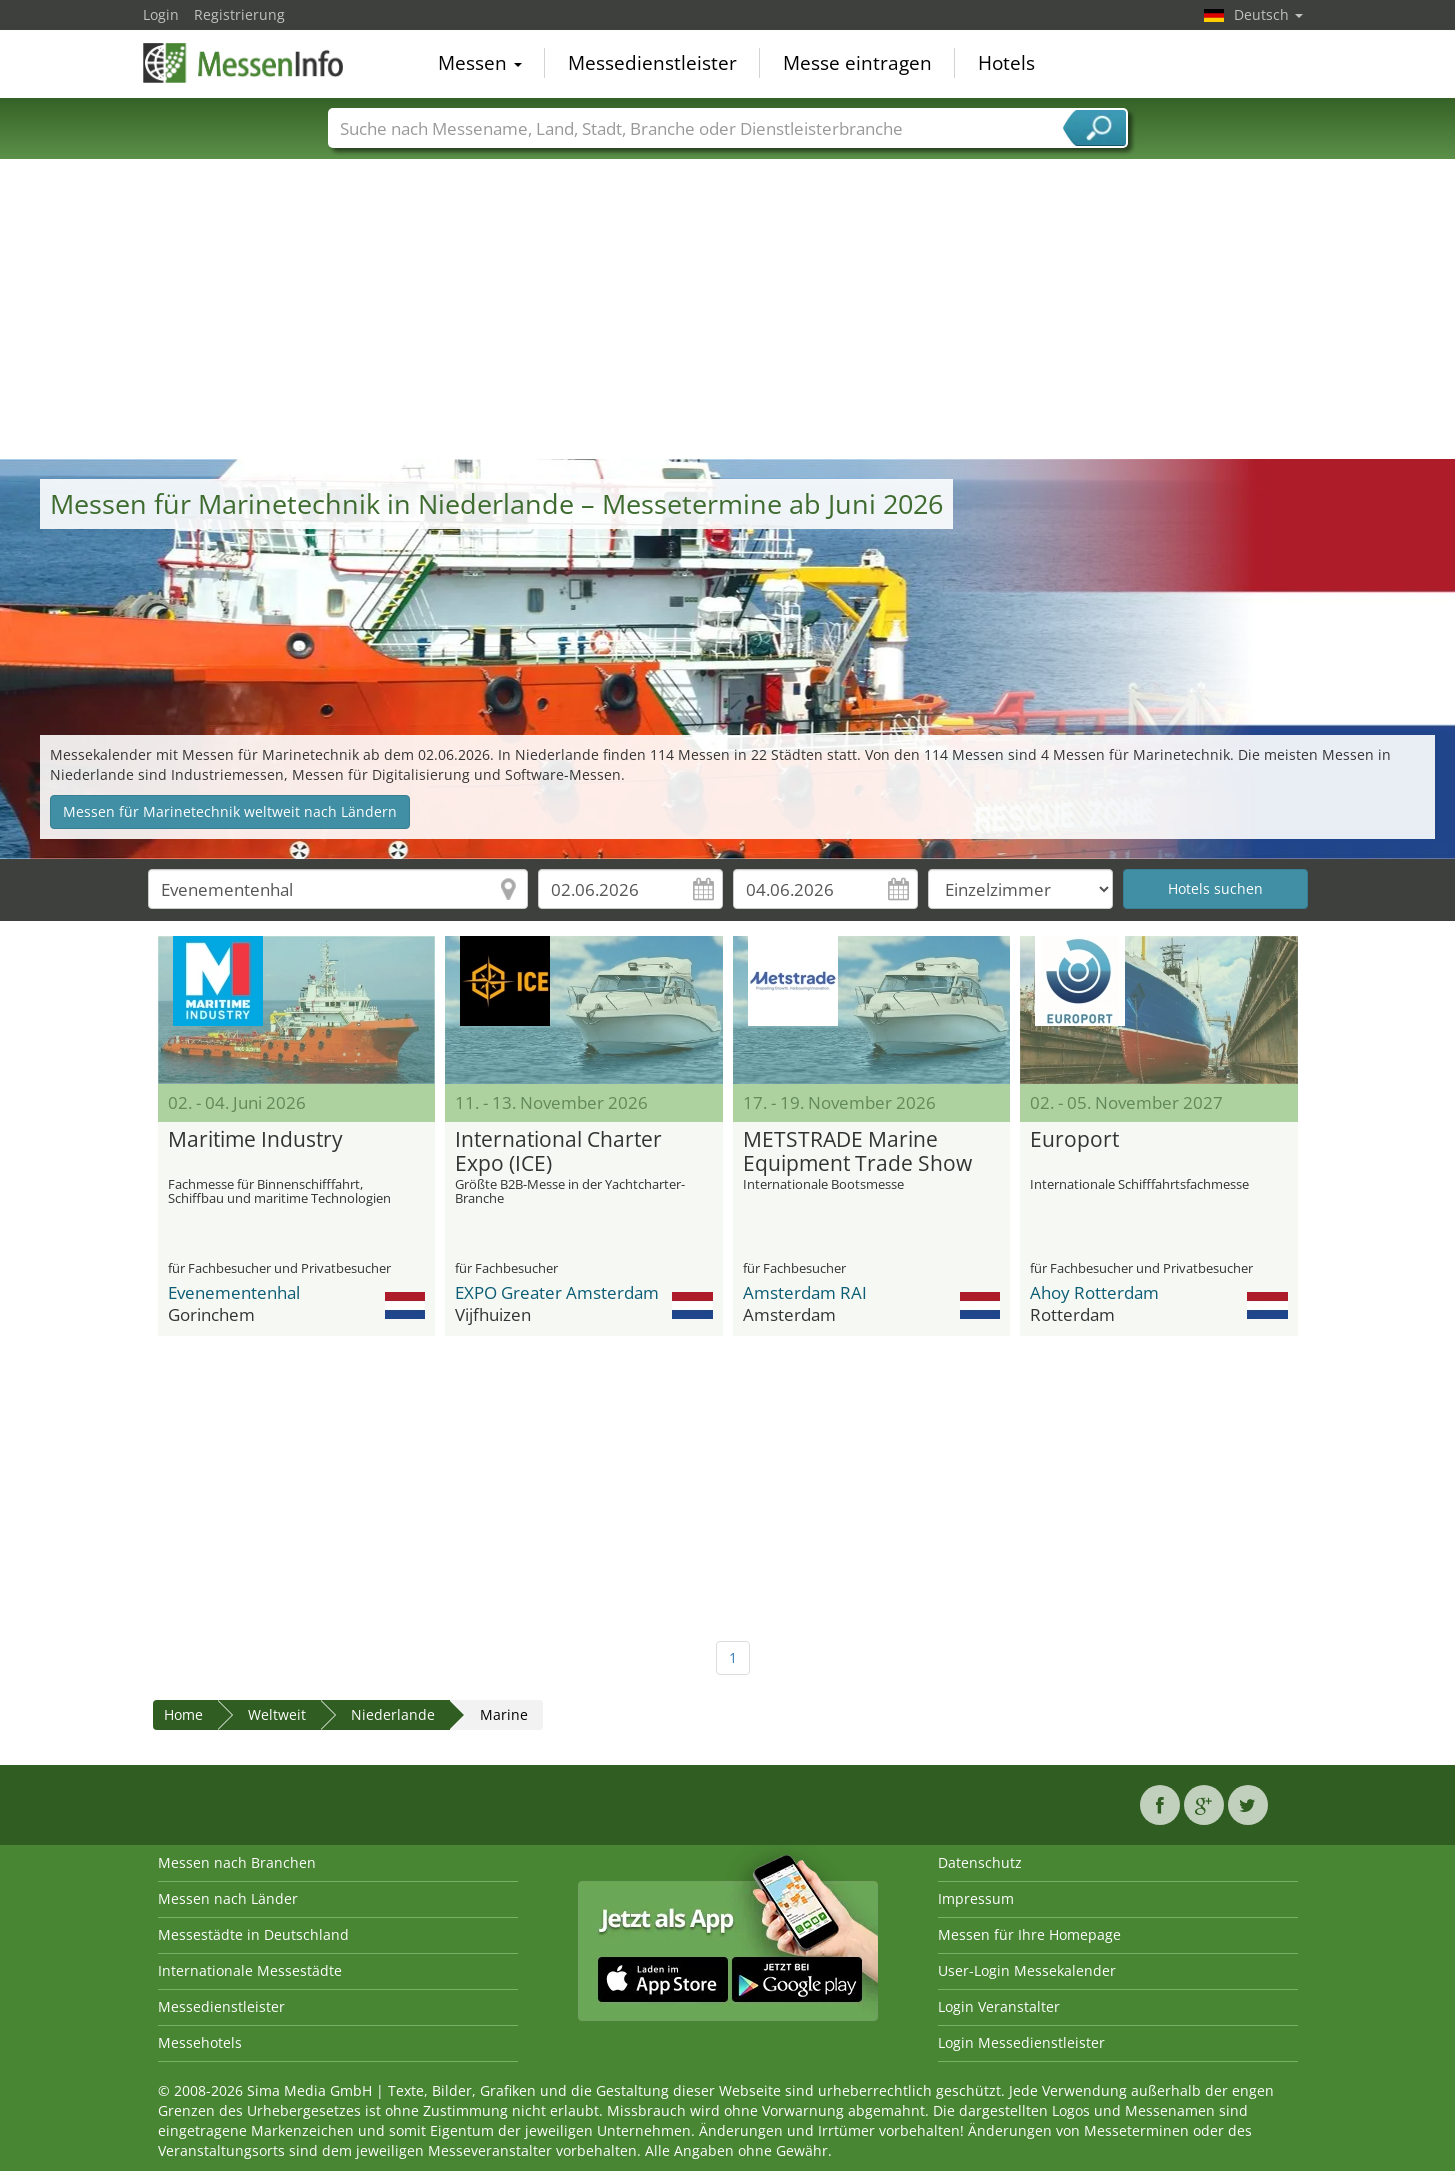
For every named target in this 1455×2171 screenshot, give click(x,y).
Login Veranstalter (999, 2006)
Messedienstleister (652, 64)
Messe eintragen (857, 64)
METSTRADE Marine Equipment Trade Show (857, 1152)
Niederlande (393, 1714)
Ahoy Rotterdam (1094, 1292)
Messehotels (200, 2042)
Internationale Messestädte (250, 1970)
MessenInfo (243, 62)
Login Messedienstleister (1021, 2042)
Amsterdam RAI (805, 1292)
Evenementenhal (234, 1292)
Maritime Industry (255, 1140)
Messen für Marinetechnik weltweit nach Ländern (230, 811)
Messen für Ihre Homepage (1029, 1934)
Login (161, 14)
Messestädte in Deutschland (253, 1934)
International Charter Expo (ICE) (558, 1152)
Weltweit (277, 1714)
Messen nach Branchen (237, 1862)
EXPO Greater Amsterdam (557, 1292)
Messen (480, 64)
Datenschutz (980, 1862)
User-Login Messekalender (1027, 1970)
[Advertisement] (728, 309)
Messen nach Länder (228, 1898)
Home (183, 1714)
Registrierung (239, 14)
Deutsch (1268, 14)
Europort (1074, 1140)
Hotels (1006, 64)
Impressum (976, 1898)
